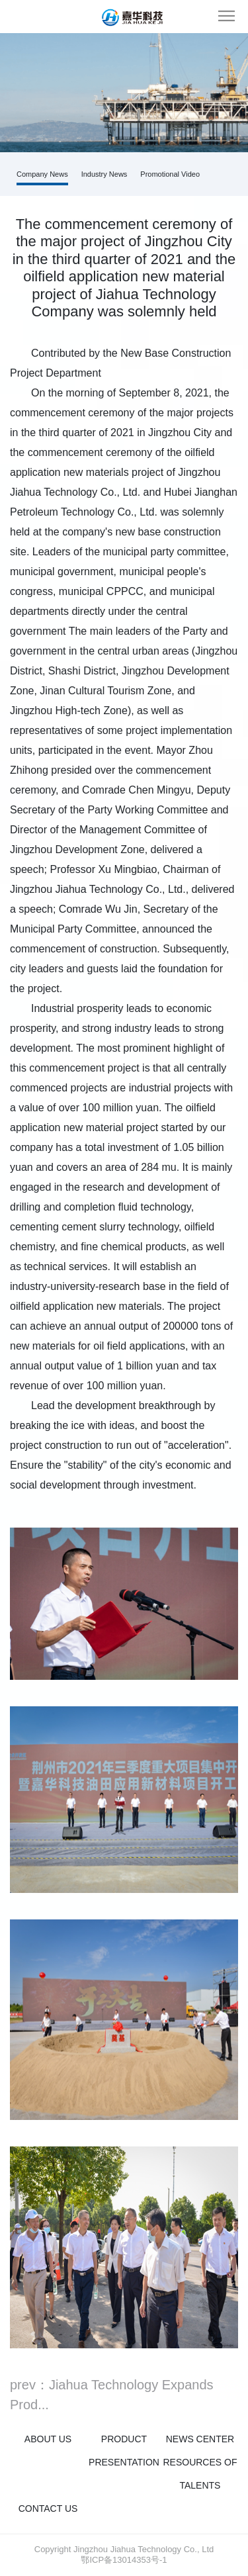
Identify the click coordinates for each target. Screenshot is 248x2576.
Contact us (48, 2508)
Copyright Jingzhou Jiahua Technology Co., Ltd (124, 2549)
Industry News (104, 174)
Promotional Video (170, 174)
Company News (42, 174)
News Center (200, 2439)
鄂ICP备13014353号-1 (124, 2560)
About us (47, 2439)
